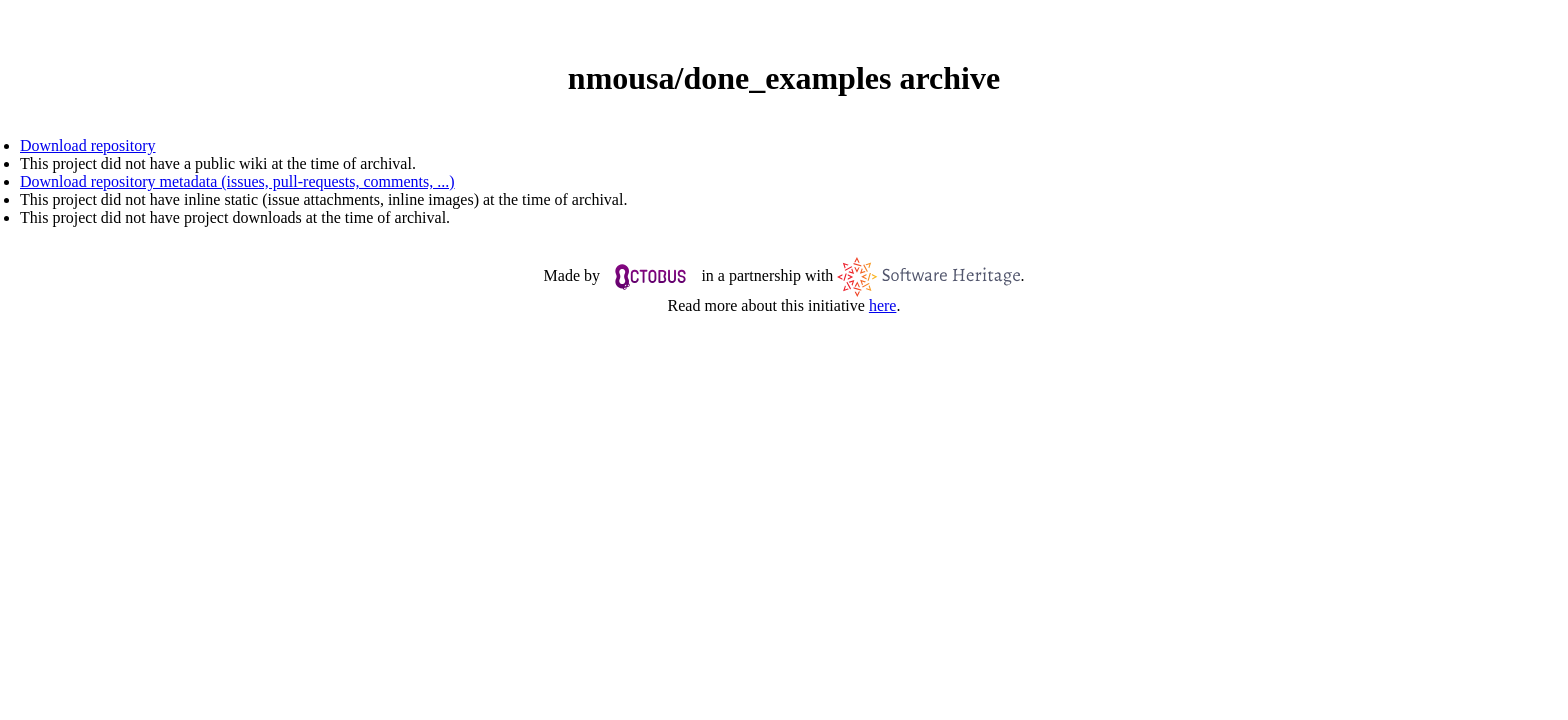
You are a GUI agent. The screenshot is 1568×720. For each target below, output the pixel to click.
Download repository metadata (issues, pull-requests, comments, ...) (237, 181)
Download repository (88, 145)
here (883, 305)
